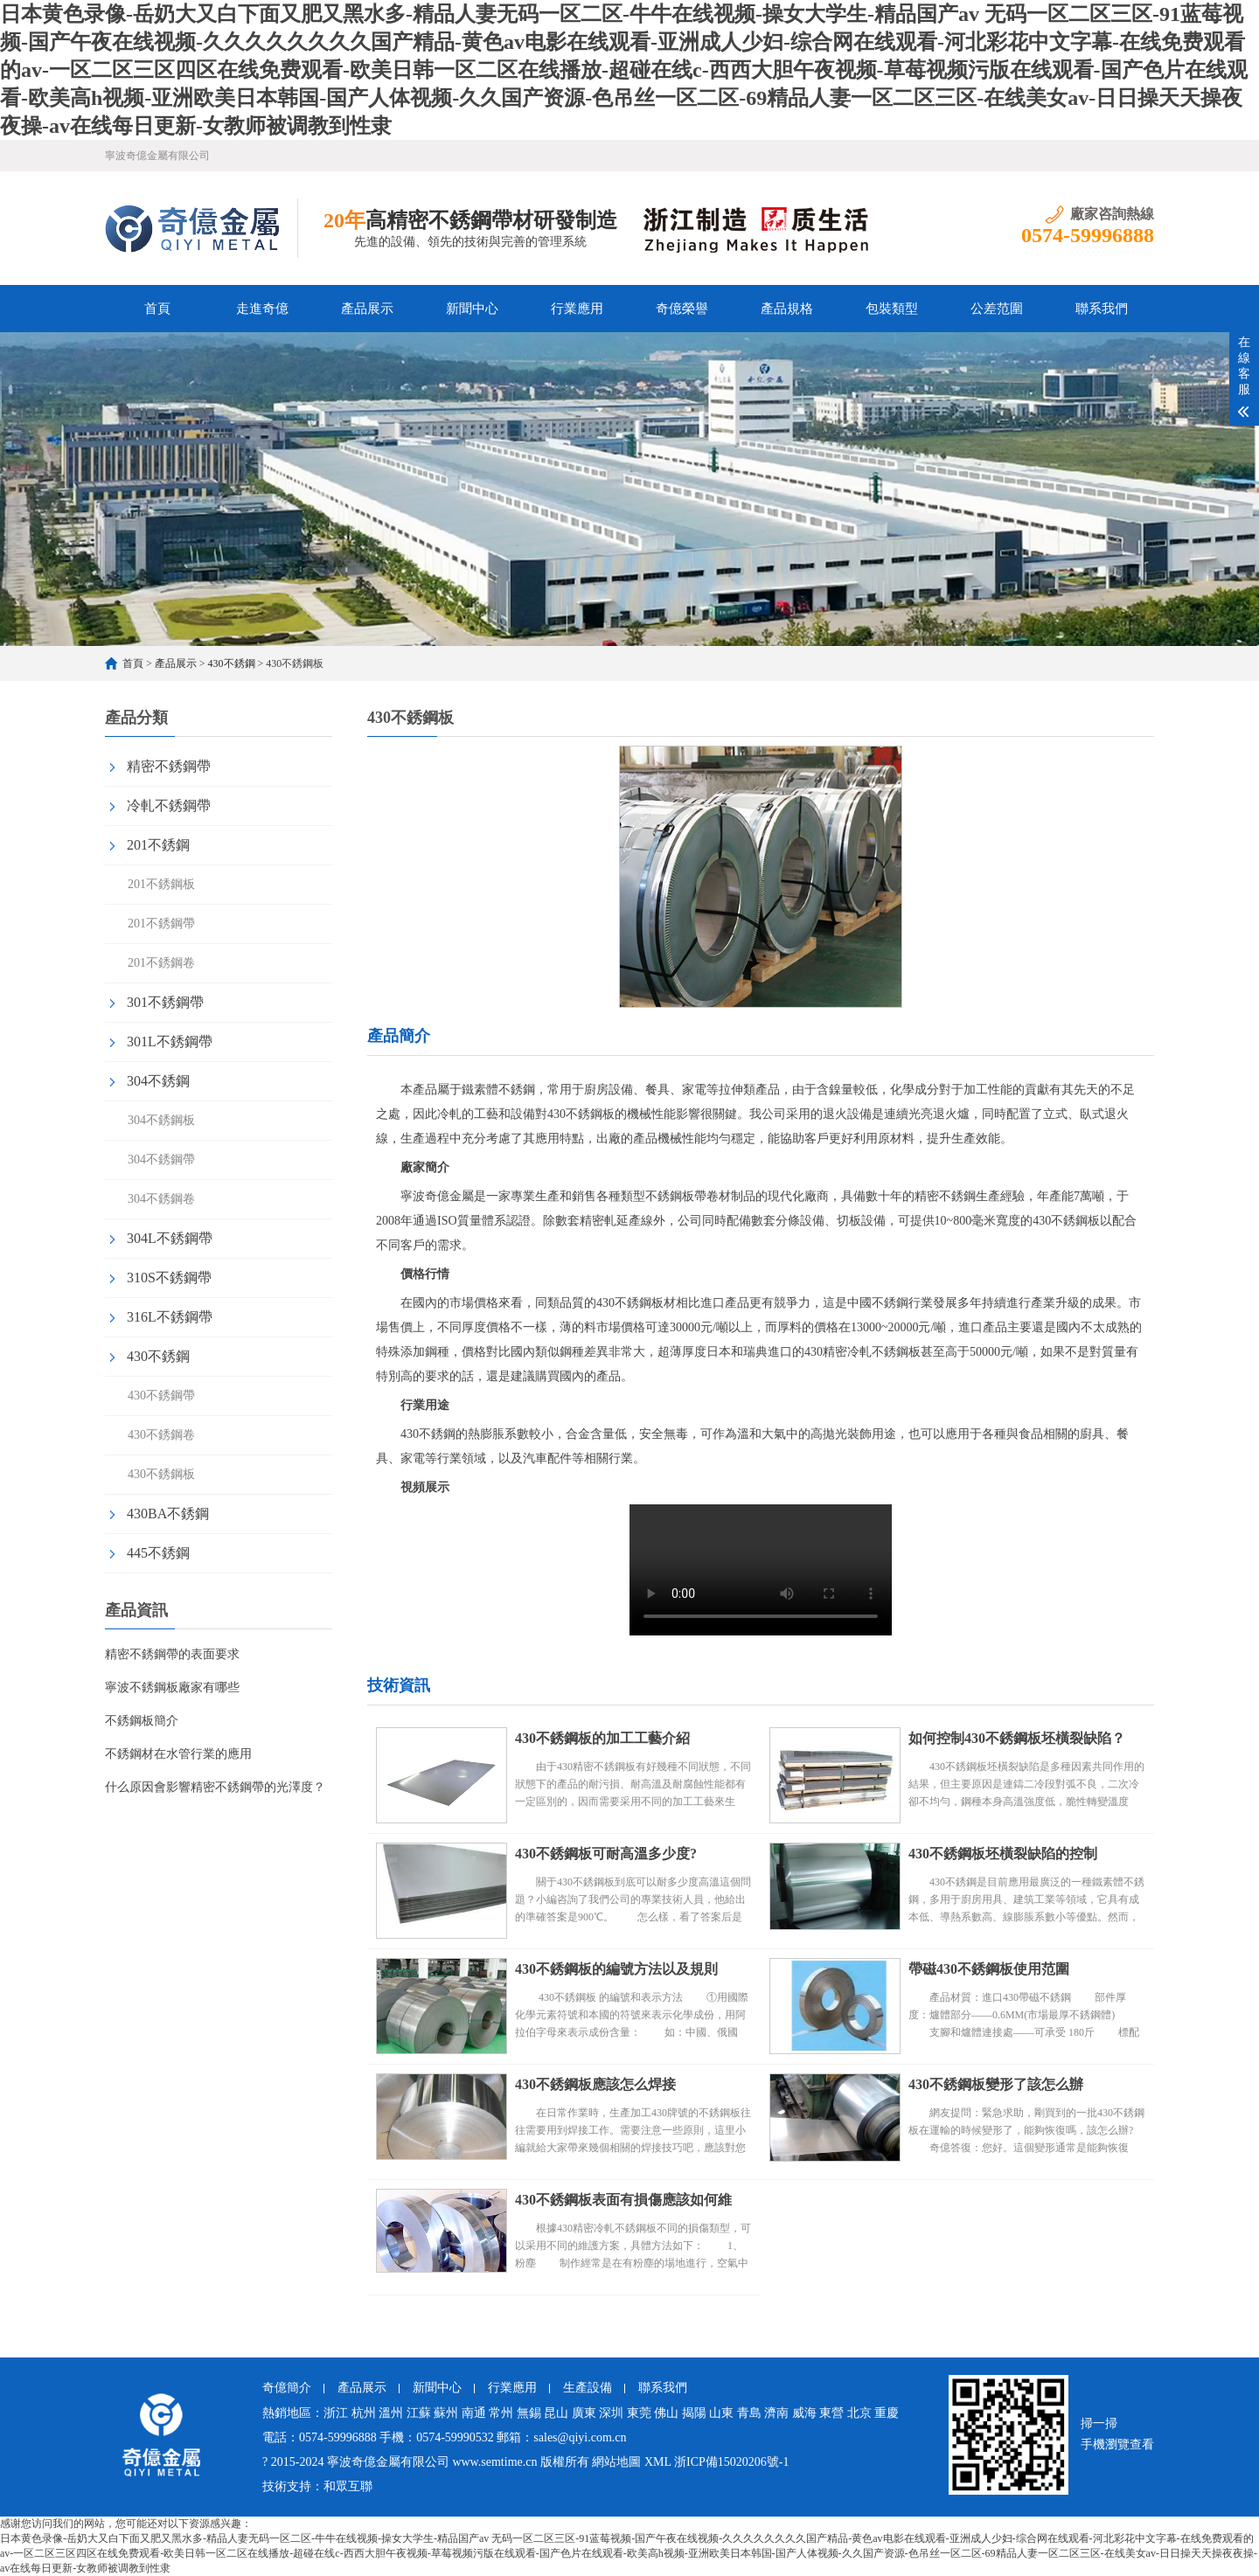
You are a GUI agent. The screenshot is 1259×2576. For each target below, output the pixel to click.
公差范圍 (996, 309)
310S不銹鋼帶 (169, 1277)
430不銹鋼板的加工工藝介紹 (602, 1738)
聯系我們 (1101, 309)
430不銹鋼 (231, 663)
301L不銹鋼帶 (169, 1041)
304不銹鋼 (158, 1080)
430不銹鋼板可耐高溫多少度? (606, 1853)
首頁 (157, 309)
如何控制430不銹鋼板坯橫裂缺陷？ (1016, 1738)
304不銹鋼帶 (161, 1159)
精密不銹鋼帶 (169, 766)
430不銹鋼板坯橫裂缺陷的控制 (1002, 1853)
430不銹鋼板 (161, 1474)
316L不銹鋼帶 (169, 1316)
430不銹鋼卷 (161, 1434)
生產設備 (587, 2387)
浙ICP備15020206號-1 (731, 2461)
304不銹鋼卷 (161, 1198)
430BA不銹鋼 (168, 1513)
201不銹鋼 (158, 844)
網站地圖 (616, 2461)
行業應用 (577, 309)
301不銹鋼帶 (165, 1002)
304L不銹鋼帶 (169, 1238)
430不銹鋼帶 (161, 1395)
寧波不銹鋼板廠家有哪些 (172, 1687)
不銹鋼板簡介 (141, 1720)
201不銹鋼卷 (161, 962)
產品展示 (367, 309)
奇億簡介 (286, 2387)
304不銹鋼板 (161, 1120)
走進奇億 (262, 309)
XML (657, 2461)
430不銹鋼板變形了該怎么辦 (995, 2084)
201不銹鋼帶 (161, 923)
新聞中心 (472, 309)
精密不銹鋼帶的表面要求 (172, 1654)
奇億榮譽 (682, 309)
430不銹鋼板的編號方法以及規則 (616, 1969)
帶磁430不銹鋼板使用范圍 (988, 1969)
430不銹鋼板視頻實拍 (761, 1569)
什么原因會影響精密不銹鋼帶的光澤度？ (215, 1787)
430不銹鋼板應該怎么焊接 (595, 2084)
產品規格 (787, 309)
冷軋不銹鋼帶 (169, 805)
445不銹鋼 (158, 1552)
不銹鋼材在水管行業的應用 (178, 1753)
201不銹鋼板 (161, 884)
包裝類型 (892, 309)
